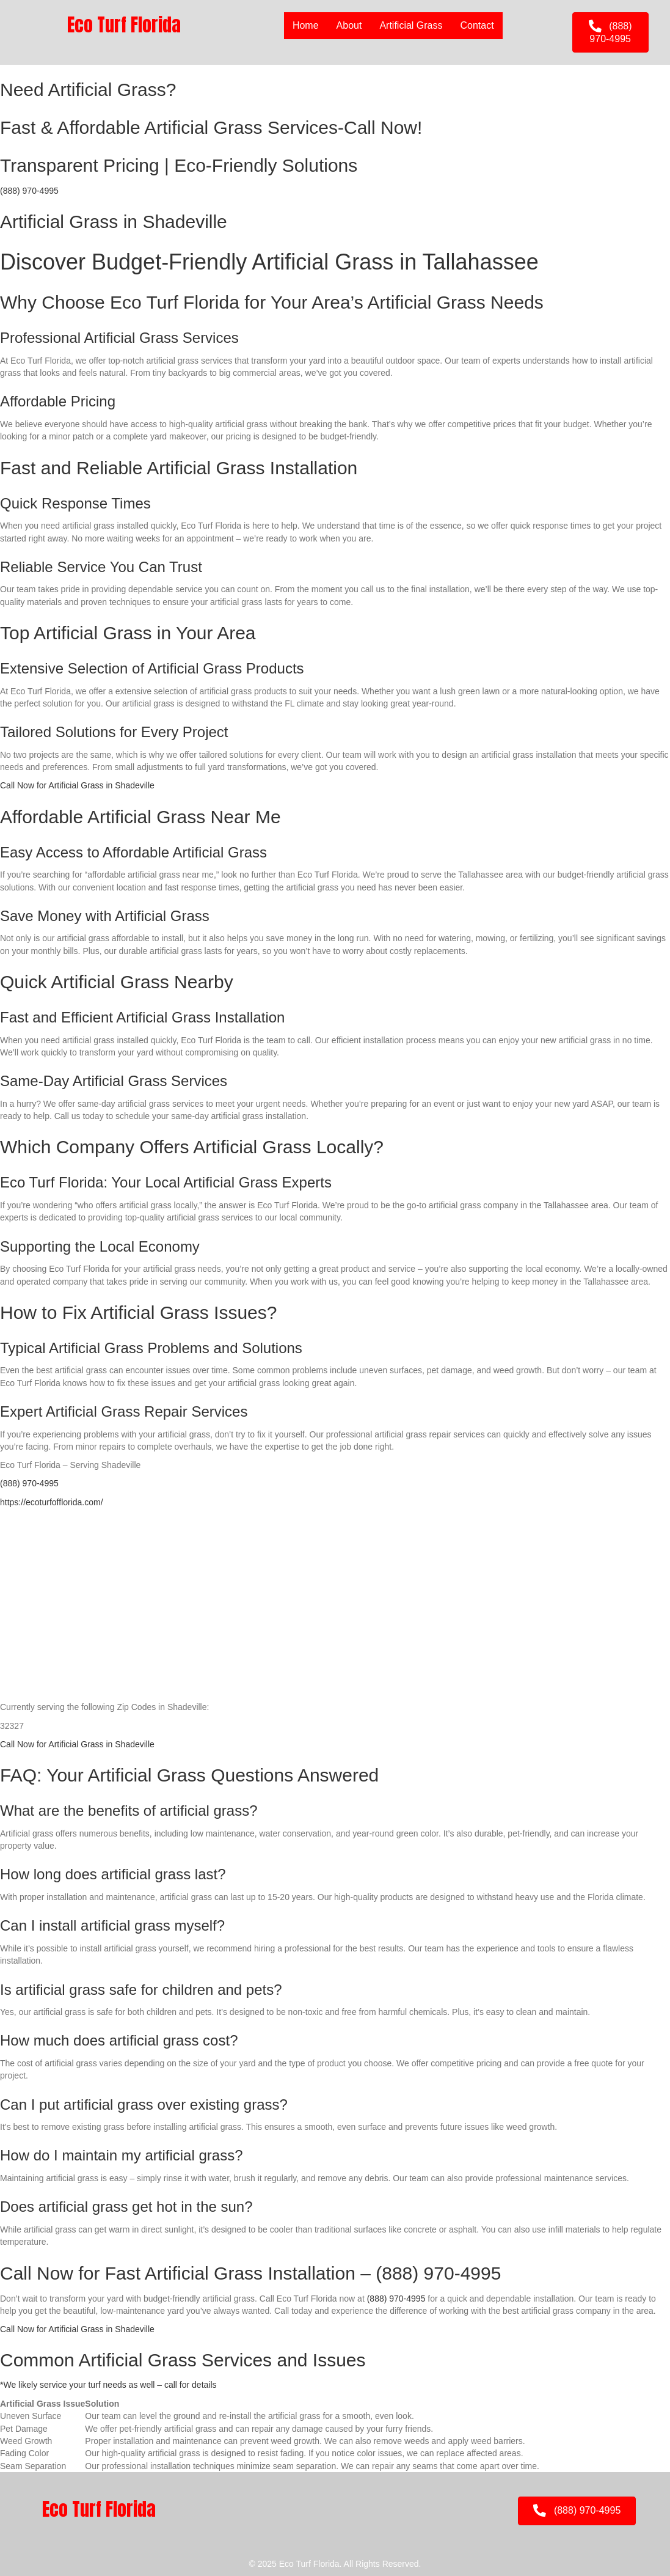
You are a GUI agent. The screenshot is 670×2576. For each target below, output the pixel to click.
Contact (476, 25)
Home (305, 25)
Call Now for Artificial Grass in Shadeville (77, 785)
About (349, 25)
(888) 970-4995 (29, 191)
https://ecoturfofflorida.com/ (51, 1502)
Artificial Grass (410, 25)
